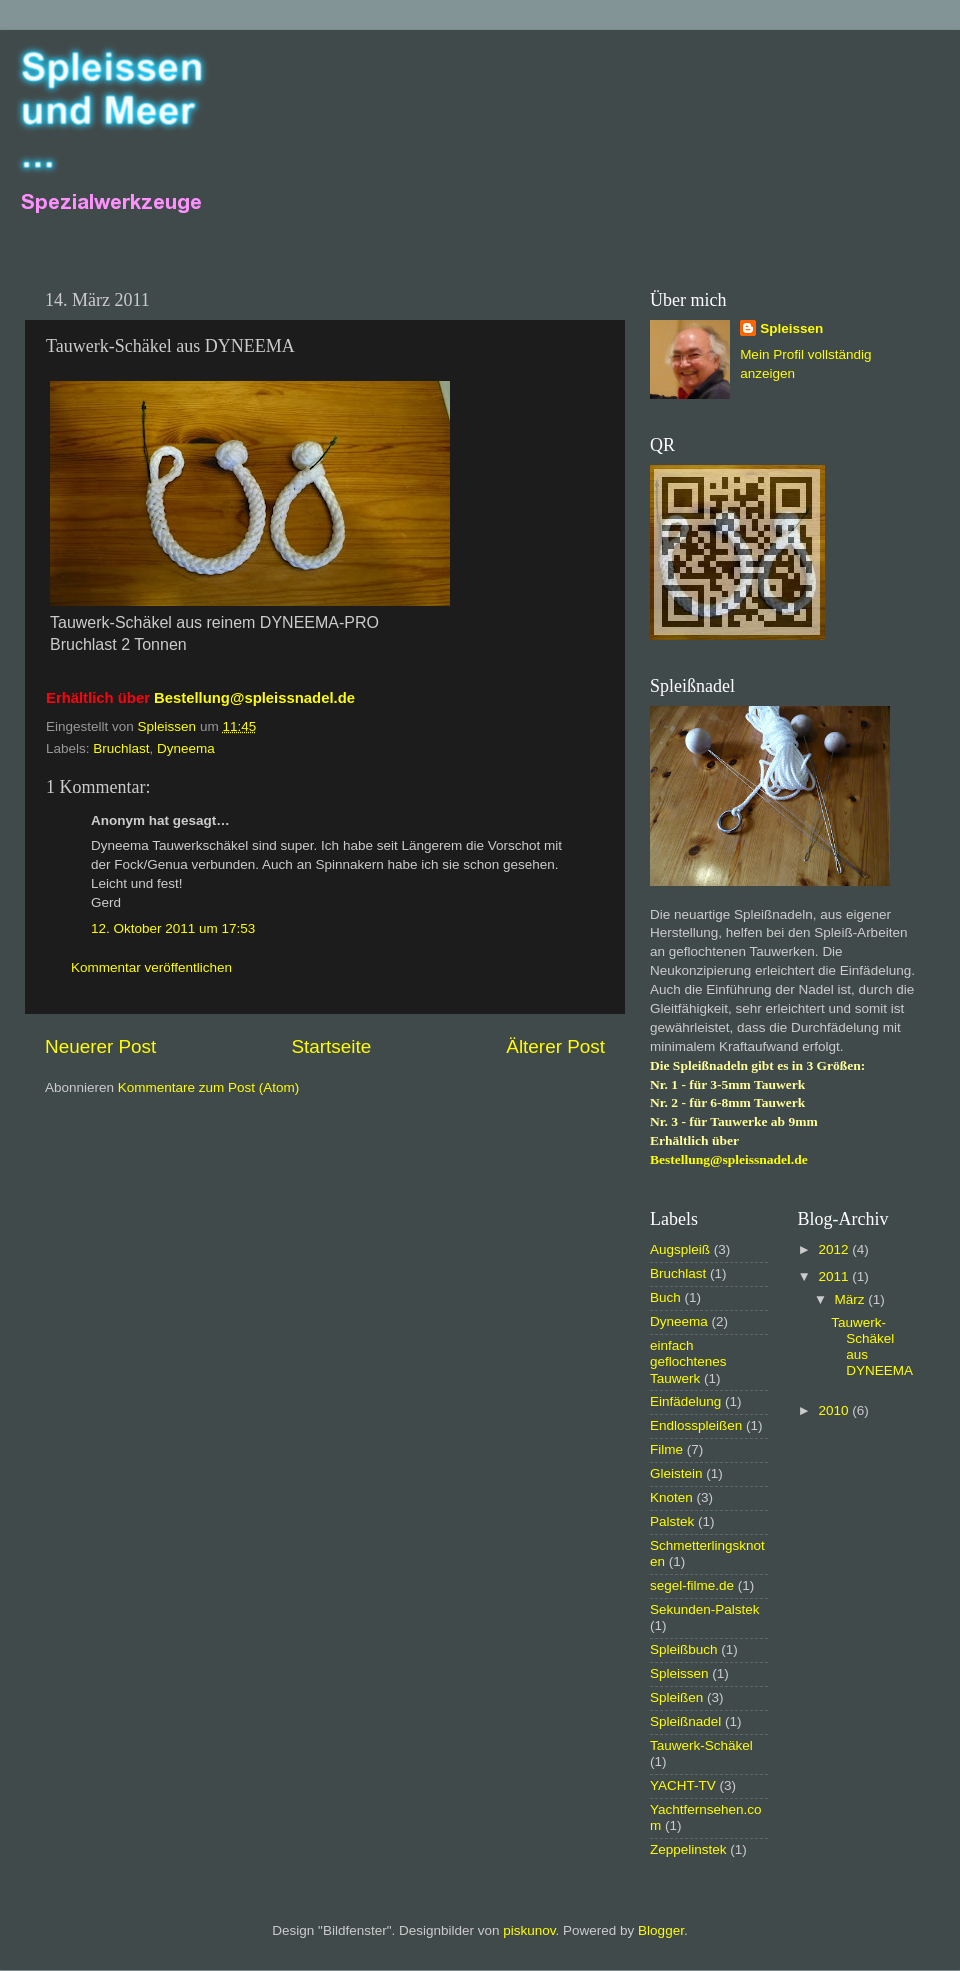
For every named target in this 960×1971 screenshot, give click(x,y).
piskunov (529, 1930)
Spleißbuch (684, 1649)
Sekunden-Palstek (705, 1609)
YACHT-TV (683, 1785)
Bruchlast (121, 748)
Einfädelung (685, 1401)
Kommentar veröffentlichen (151, 967)
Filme (666, 1449)
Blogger (661, 1930)
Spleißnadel (685, 1721)
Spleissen (791, 328)
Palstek (672, 1521)
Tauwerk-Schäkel (701, 1745)
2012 (835, 1249)
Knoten (671, 1497)
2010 (835, 1410)
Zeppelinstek (688, 1849)
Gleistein (676, 1473)
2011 (835, 1276)
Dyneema (186, 748)
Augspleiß (680, 1249)
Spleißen (676, 1697)
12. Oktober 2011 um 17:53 (173, 928)
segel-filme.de (692, 1585)
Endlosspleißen (696, 1425)
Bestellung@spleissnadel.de (254, 698)
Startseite (331, 1046)
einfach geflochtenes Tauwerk (688, 1361)
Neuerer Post (100, 1046)
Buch (665, 1297)
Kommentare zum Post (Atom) (209, 1087)
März (852, 1299)
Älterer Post (555, 1046)
